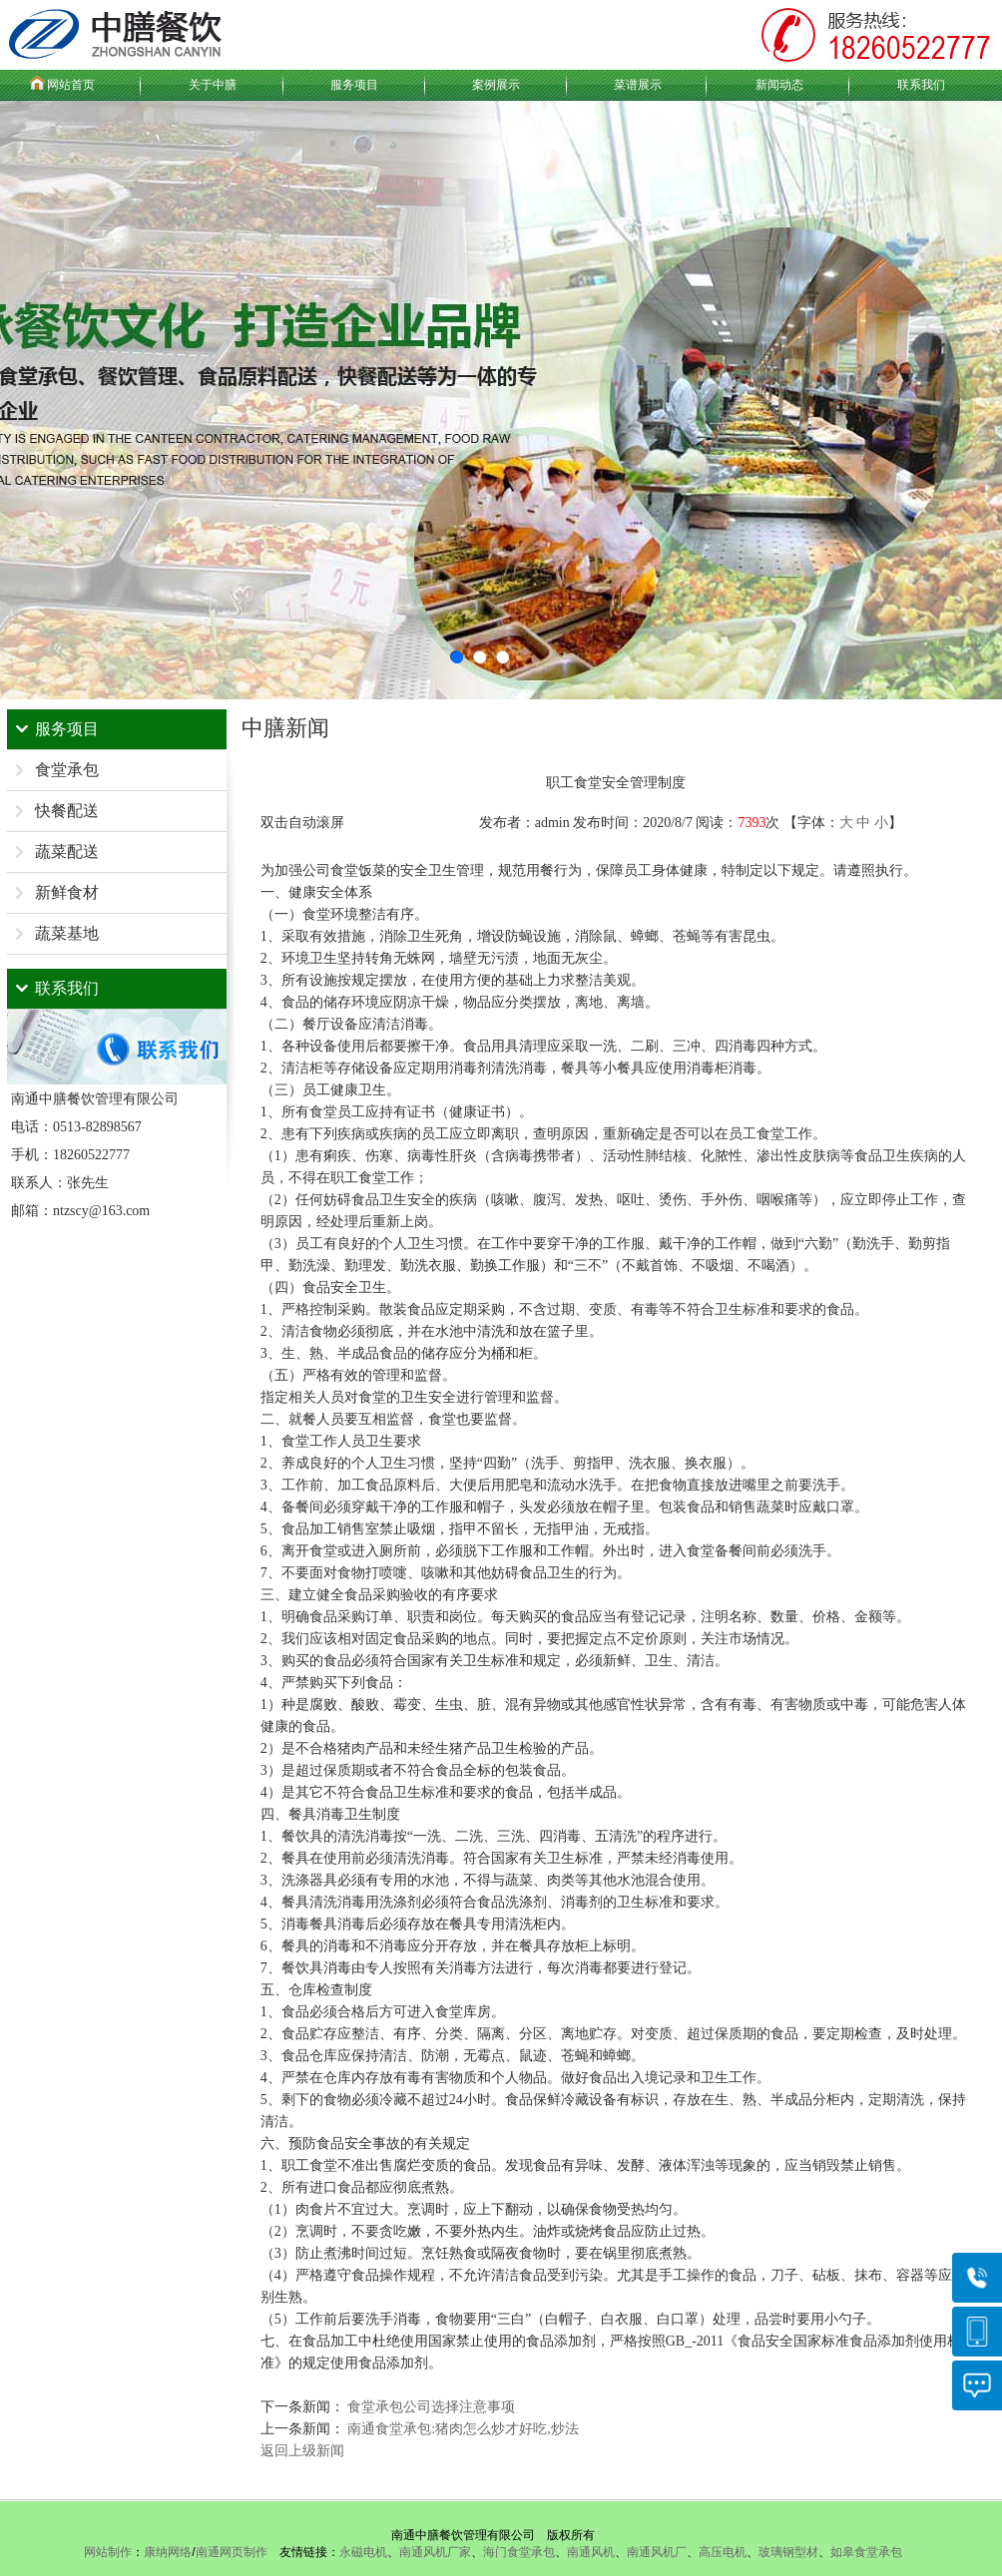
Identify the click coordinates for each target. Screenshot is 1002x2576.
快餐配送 (67, 810)
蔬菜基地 (67, 933)
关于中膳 (213, 85)
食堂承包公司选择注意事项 (431, 2406)
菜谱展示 (638, 85)
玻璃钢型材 (788, 2552)
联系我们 (921, 85)
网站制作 (108, 2552)
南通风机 (591, 2552)
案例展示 (496, 85)
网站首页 (71, 85)
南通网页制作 (231, 2552)
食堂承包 (67, 769)
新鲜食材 (67, 892)
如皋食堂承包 (866, 2552)
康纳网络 (168, 2552)
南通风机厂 (657, 2552)
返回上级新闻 (302, 2450)
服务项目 (354, 85)
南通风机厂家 (435, 2552)
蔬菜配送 (67, 851)
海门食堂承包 (519, 2552)
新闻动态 (779, 85)
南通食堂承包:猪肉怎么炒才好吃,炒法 (462, 2428)
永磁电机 (363, 2552)
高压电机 (723, 2552)
